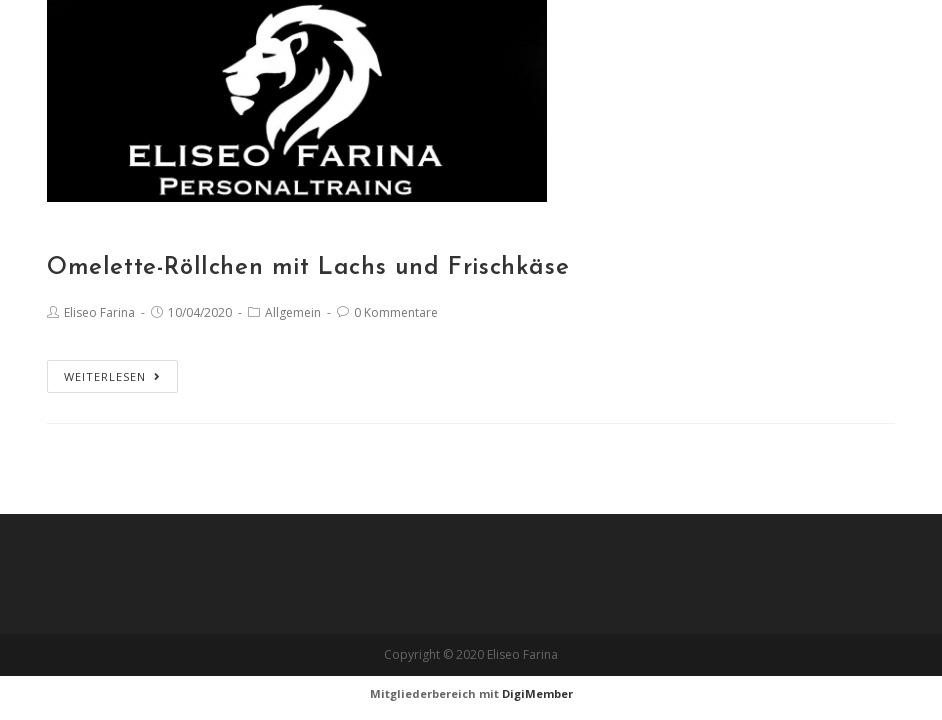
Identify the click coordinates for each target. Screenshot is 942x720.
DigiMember (537, 693)
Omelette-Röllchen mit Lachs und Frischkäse (308, 268)
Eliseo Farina (99, 312)
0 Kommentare (396, 312)
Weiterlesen (112, 376)
